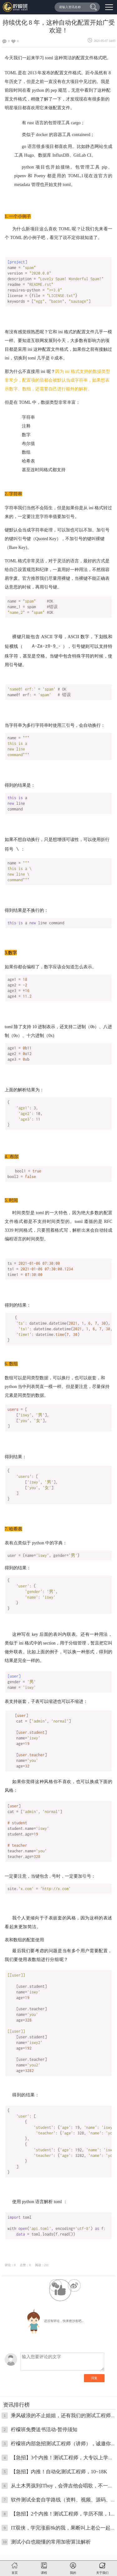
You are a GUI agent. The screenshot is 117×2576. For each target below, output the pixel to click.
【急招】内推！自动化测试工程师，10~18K (59, 2471)
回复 (94, 2377)
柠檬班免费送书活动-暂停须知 (44, 2429)
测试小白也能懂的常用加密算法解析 (51, 2541)
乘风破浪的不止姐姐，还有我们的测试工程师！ (63, 2414)
